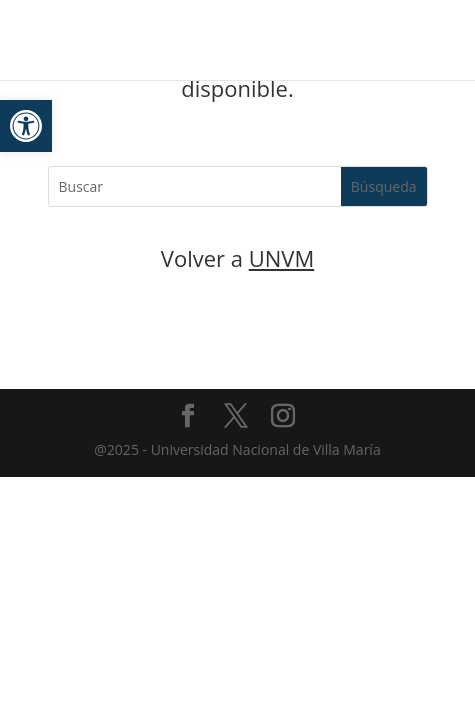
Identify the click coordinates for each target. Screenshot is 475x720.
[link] (26, 126)
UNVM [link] (282, 258)
